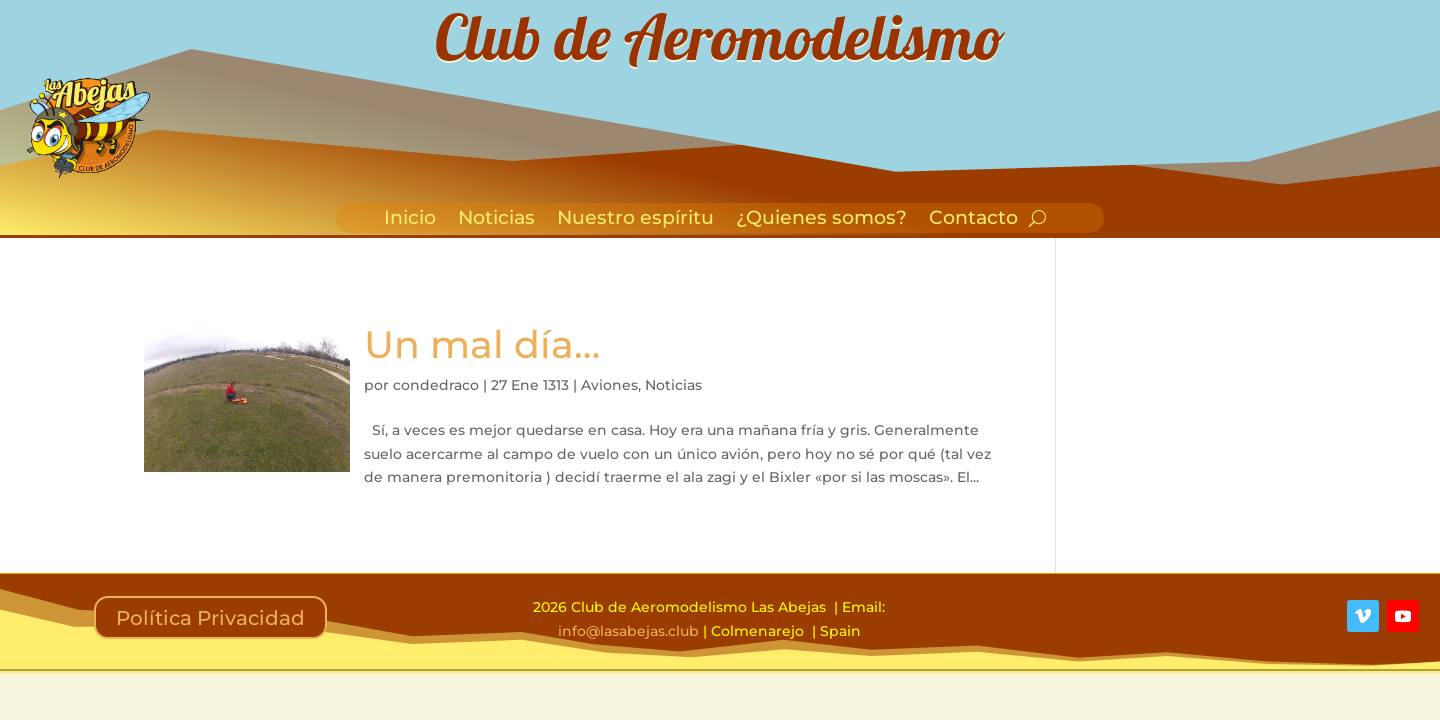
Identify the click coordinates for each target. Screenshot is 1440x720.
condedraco (436, 385)
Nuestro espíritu (635, 220)
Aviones (609, 385)
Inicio (410, 220)
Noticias (496, 220)
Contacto (973, 220)
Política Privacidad (210, 618)
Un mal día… (482, 344)
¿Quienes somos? (821, 220)
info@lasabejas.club (628, 631)
